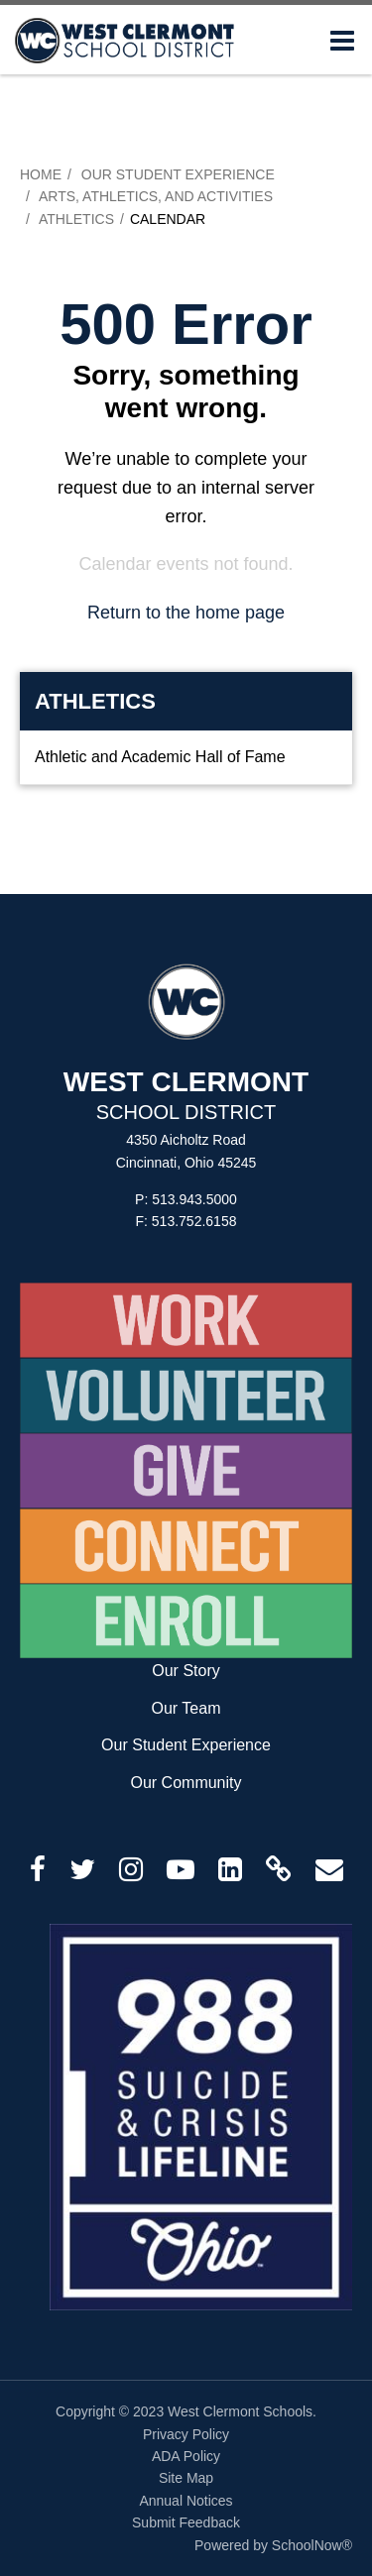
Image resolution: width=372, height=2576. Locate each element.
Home (41, 174)
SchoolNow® (312, 2545)
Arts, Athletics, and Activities (156, 196)
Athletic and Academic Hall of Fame (160, 756)
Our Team (186, 1708)
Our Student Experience (178, 174)
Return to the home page (186, 612)
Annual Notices (185, 2501)
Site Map (186, 2478)
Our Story (185, 1670)
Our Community (185, 1782)
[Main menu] (342, 39)
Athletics (76, 219)
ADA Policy (186, 2456)
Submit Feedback (186, 2522)
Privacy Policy (186, 2434)
